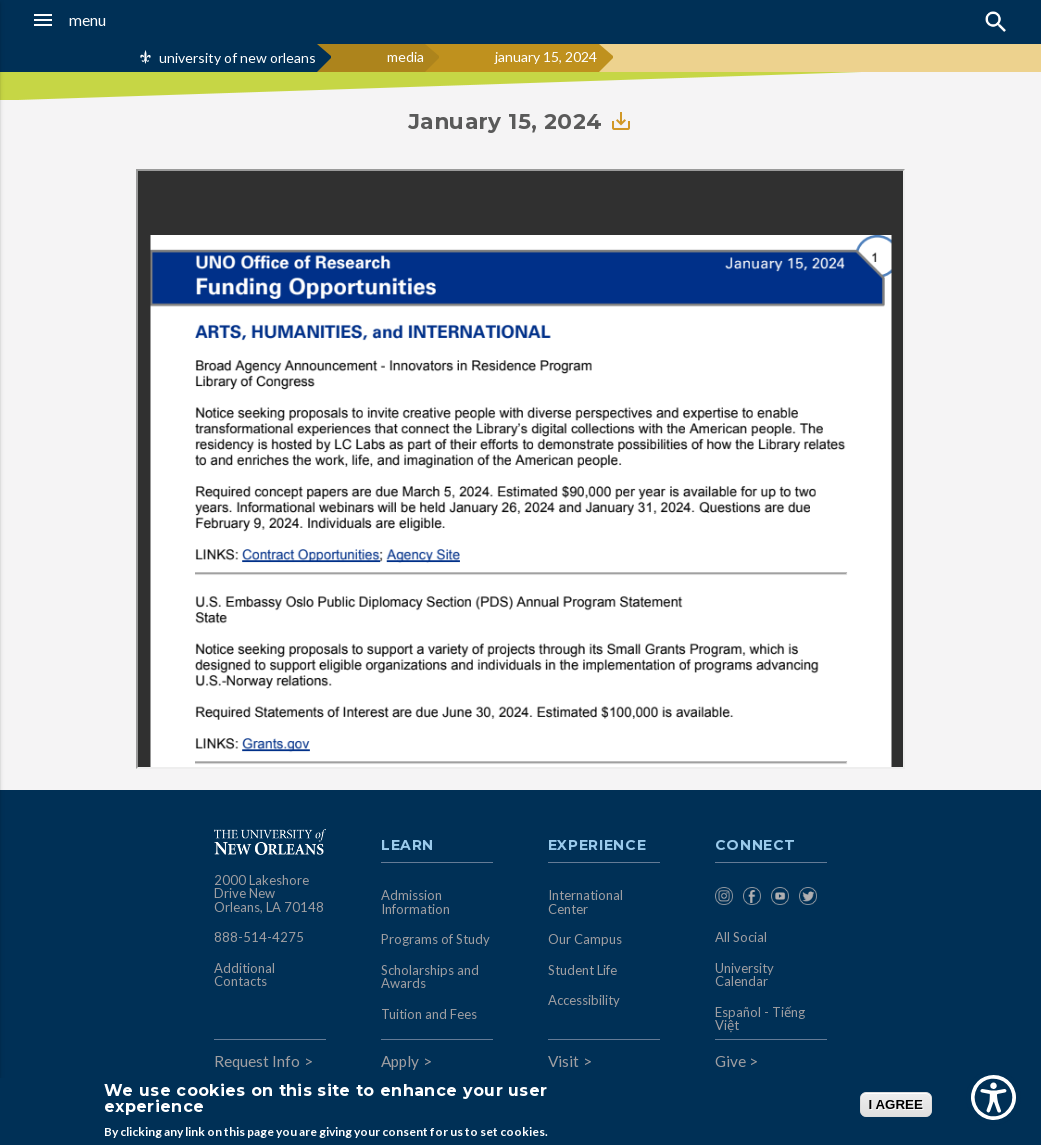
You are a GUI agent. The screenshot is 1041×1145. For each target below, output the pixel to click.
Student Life (582, 970)
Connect (756, 846)
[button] (101, 20)
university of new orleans (237, 57)
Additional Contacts (244, 975)
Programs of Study (435, 939)
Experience (597, 846)
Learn (407, 846)
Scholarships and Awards (430, 977)
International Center (585, 902)
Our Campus (585, 939)
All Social (741, 937)
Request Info (257, 1061)
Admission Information (415, 902)
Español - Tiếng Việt (760, 1019)
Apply (400, 1061)
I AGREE (896, 1104)
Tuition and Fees (429, 1014)
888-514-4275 (259, 937)
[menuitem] (724, 899)
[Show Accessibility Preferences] (993, 1097)
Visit (563, 1061)
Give (730, 1061)
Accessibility (584, 1000)
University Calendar (744, 975)
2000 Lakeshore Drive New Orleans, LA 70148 (269, 893)
